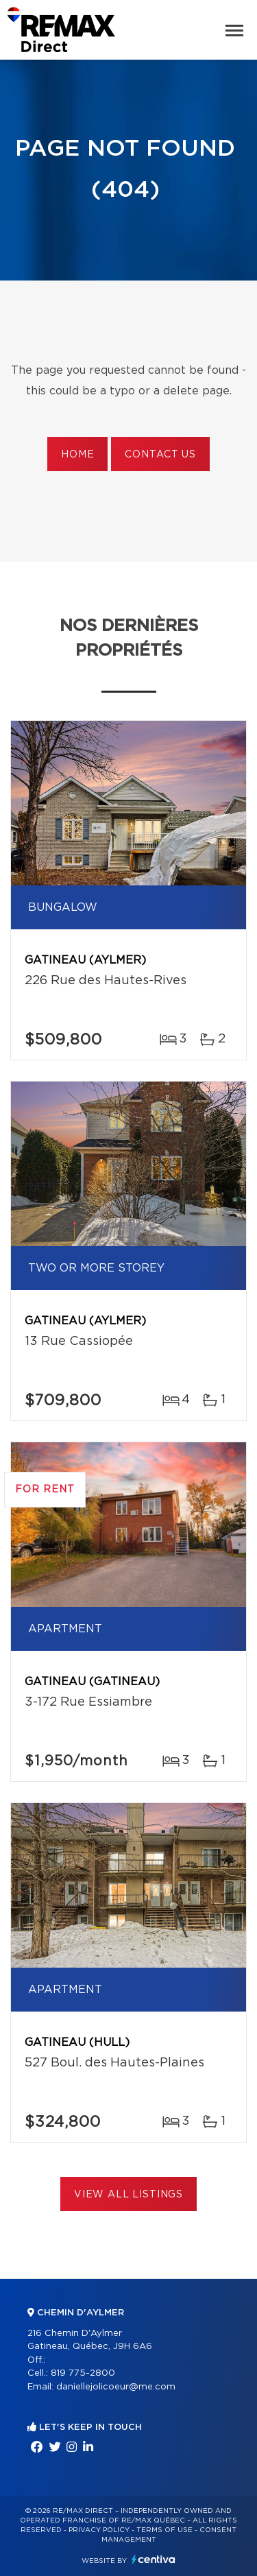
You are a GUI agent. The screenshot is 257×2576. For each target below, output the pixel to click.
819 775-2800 (83, 2373)
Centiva (153, 2559)
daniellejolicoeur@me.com (115, 2387)
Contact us (160, 455)
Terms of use (164, 2530)
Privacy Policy (99, 2530)
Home (77, 455)
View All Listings (128, 2194)
